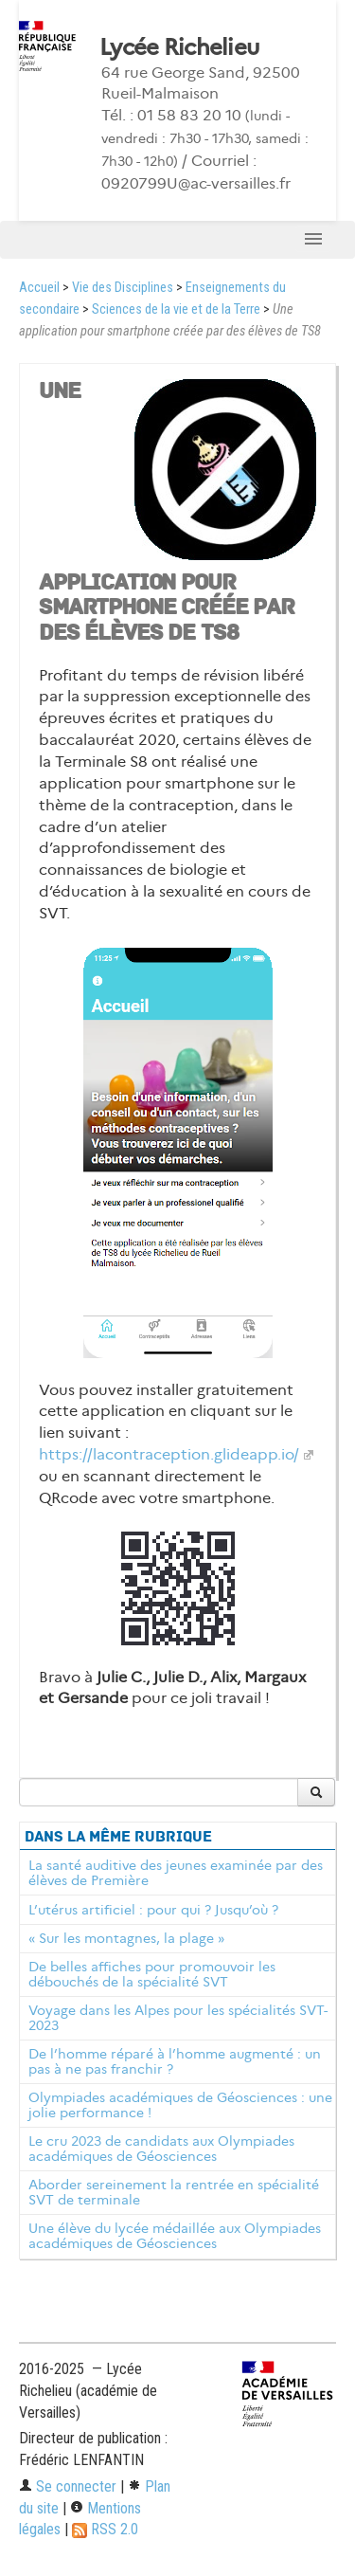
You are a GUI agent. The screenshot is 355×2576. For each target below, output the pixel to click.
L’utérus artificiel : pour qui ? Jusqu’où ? (153, 1909)
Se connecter (67, 2486)
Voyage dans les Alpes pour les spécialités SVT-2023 (178, 2018)
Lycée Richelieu (178, 47)
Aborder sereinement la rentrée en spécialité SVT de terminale (173, 2192)
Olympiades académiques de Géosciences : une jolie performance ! (180, 2105)
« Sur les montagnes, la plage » (126, 1938)
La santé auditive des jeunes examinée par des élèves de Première (175, 1873)
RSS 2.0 (105, 2529)
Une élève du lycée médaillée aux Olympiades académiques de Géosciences (174, 2236)
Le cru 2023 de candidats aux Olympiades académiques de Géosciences (161, 2148)
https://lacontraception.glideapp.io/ (169, 1454)
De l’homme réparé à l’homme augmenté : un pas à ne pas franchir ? (174, 2061)
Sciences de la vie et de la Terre (176, 309)
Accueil (39, 288)
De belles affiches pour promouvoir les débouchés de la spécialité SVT (151, 1974)
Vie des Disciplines (122, 288)
